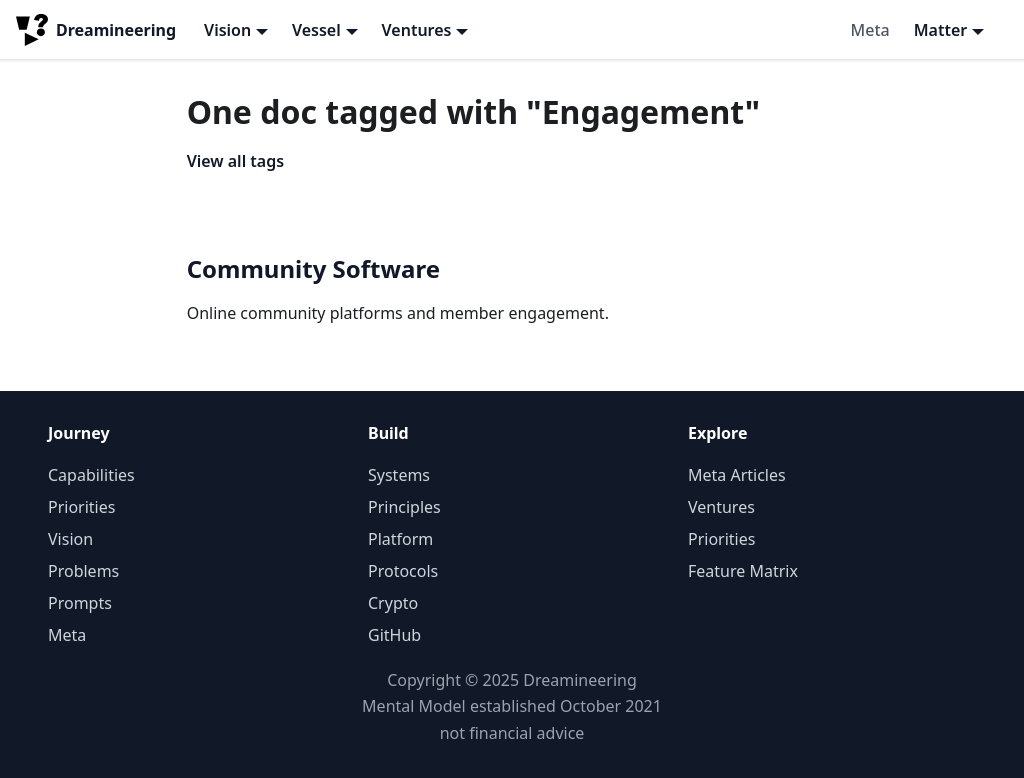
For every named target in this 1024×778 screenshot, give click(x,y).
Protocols (403, 571)
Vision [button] (227, 30)
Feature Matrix (743, 571)
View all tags (235, 161)
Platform (400, 539)
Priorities (81, 507)
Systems (399, 475)
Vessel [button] (316, 30)
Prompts (80, 603)
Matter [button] (941, 30)
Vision (70, 539)
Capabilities (91, 475)
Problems (83, 571)
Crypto (393, 603)
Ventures (721, 507)
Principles (404, 507)
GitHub (394, 635)
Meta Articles (737, 475)
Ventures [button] (417, 30)
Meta (870, 30)
